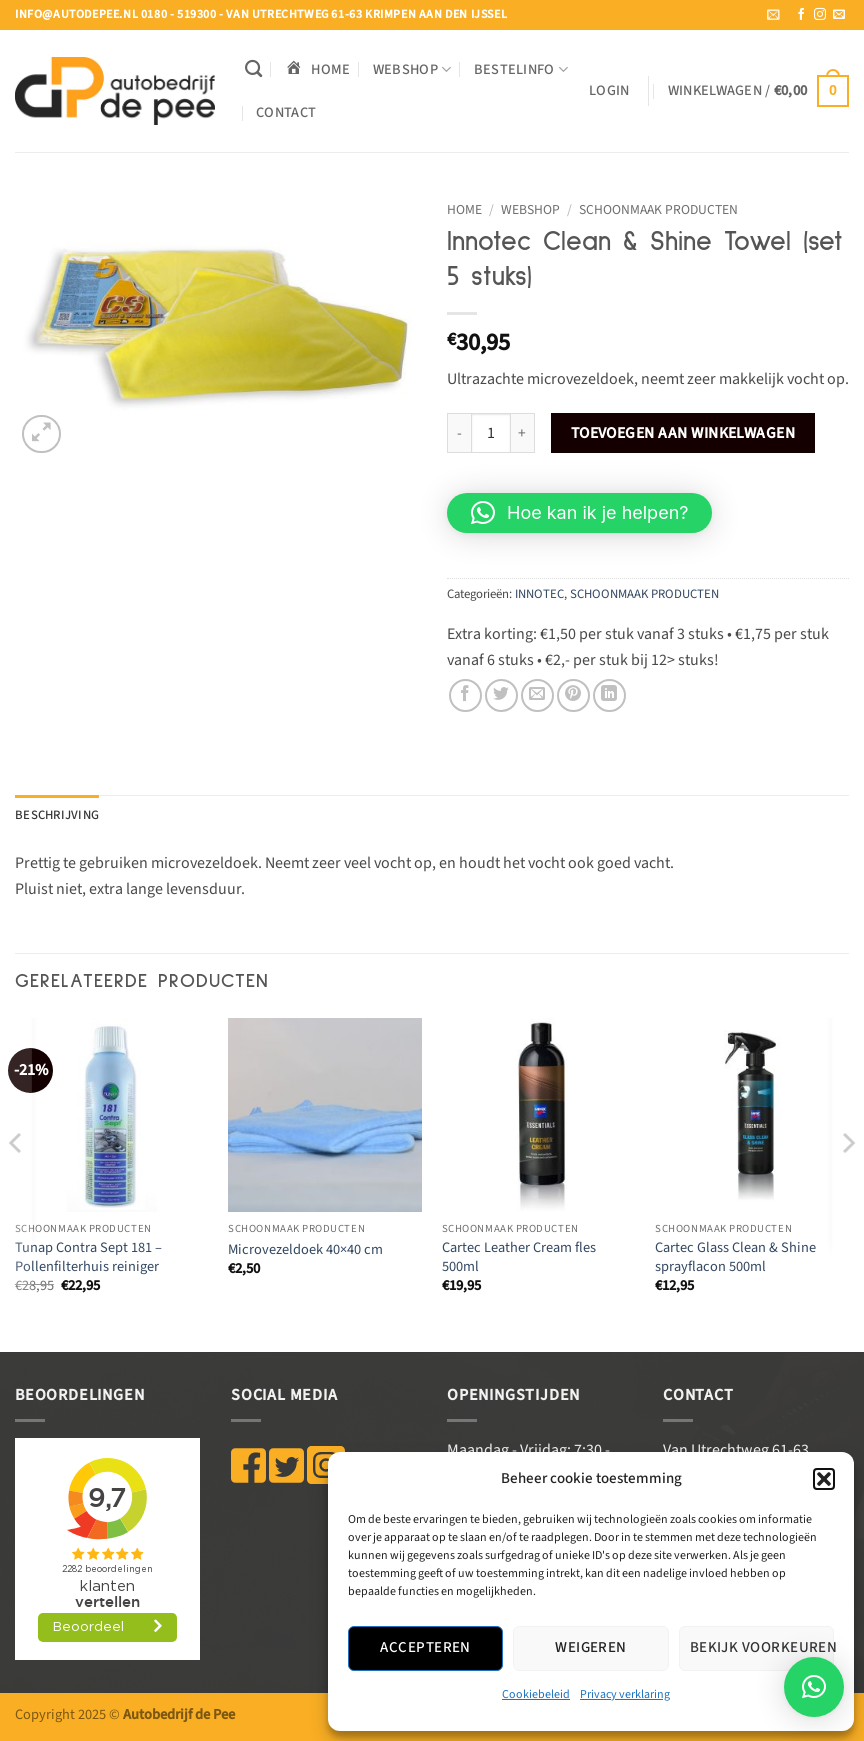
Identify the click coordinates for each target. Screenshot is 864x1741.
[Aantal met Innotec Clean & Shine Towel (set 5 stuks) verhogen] (523, 433)
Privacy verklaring (625, 1694)
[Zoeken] (253, 69)
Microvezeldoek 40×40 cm (305, 1250)
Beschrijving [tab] (57, 815)
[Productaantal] (491, 433)
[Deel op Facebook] (465, 695)
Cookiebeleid (536, 1694)
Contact (286, 112)
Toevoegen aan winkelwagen (683, 433)
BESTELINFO (521, 69)
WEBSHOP (412, 69)
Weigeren (591, 1647)
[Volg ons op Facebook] (801, 15)
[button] (824, 1479)
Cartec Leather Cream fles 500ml (519, 1257)
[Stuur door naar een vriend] (537, 695)
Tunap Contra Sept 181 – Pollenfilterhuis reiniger (88, 1257)
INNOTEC (539, 594)
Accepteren (425, 1647)
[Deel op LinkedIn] (609, 695)
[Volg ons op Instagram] (820, 15)
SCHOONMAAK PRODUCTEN (658, 209)
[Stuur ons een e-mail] (839, 15)
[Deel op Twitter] (501, 695)
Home (464, 209)
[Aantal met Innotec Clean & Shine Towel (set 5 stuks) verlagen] (459, 433)
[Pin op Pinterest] (573, 695)
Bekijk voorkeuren (762, 1647)
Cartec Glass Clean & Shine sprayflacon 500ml (735, 1257)
